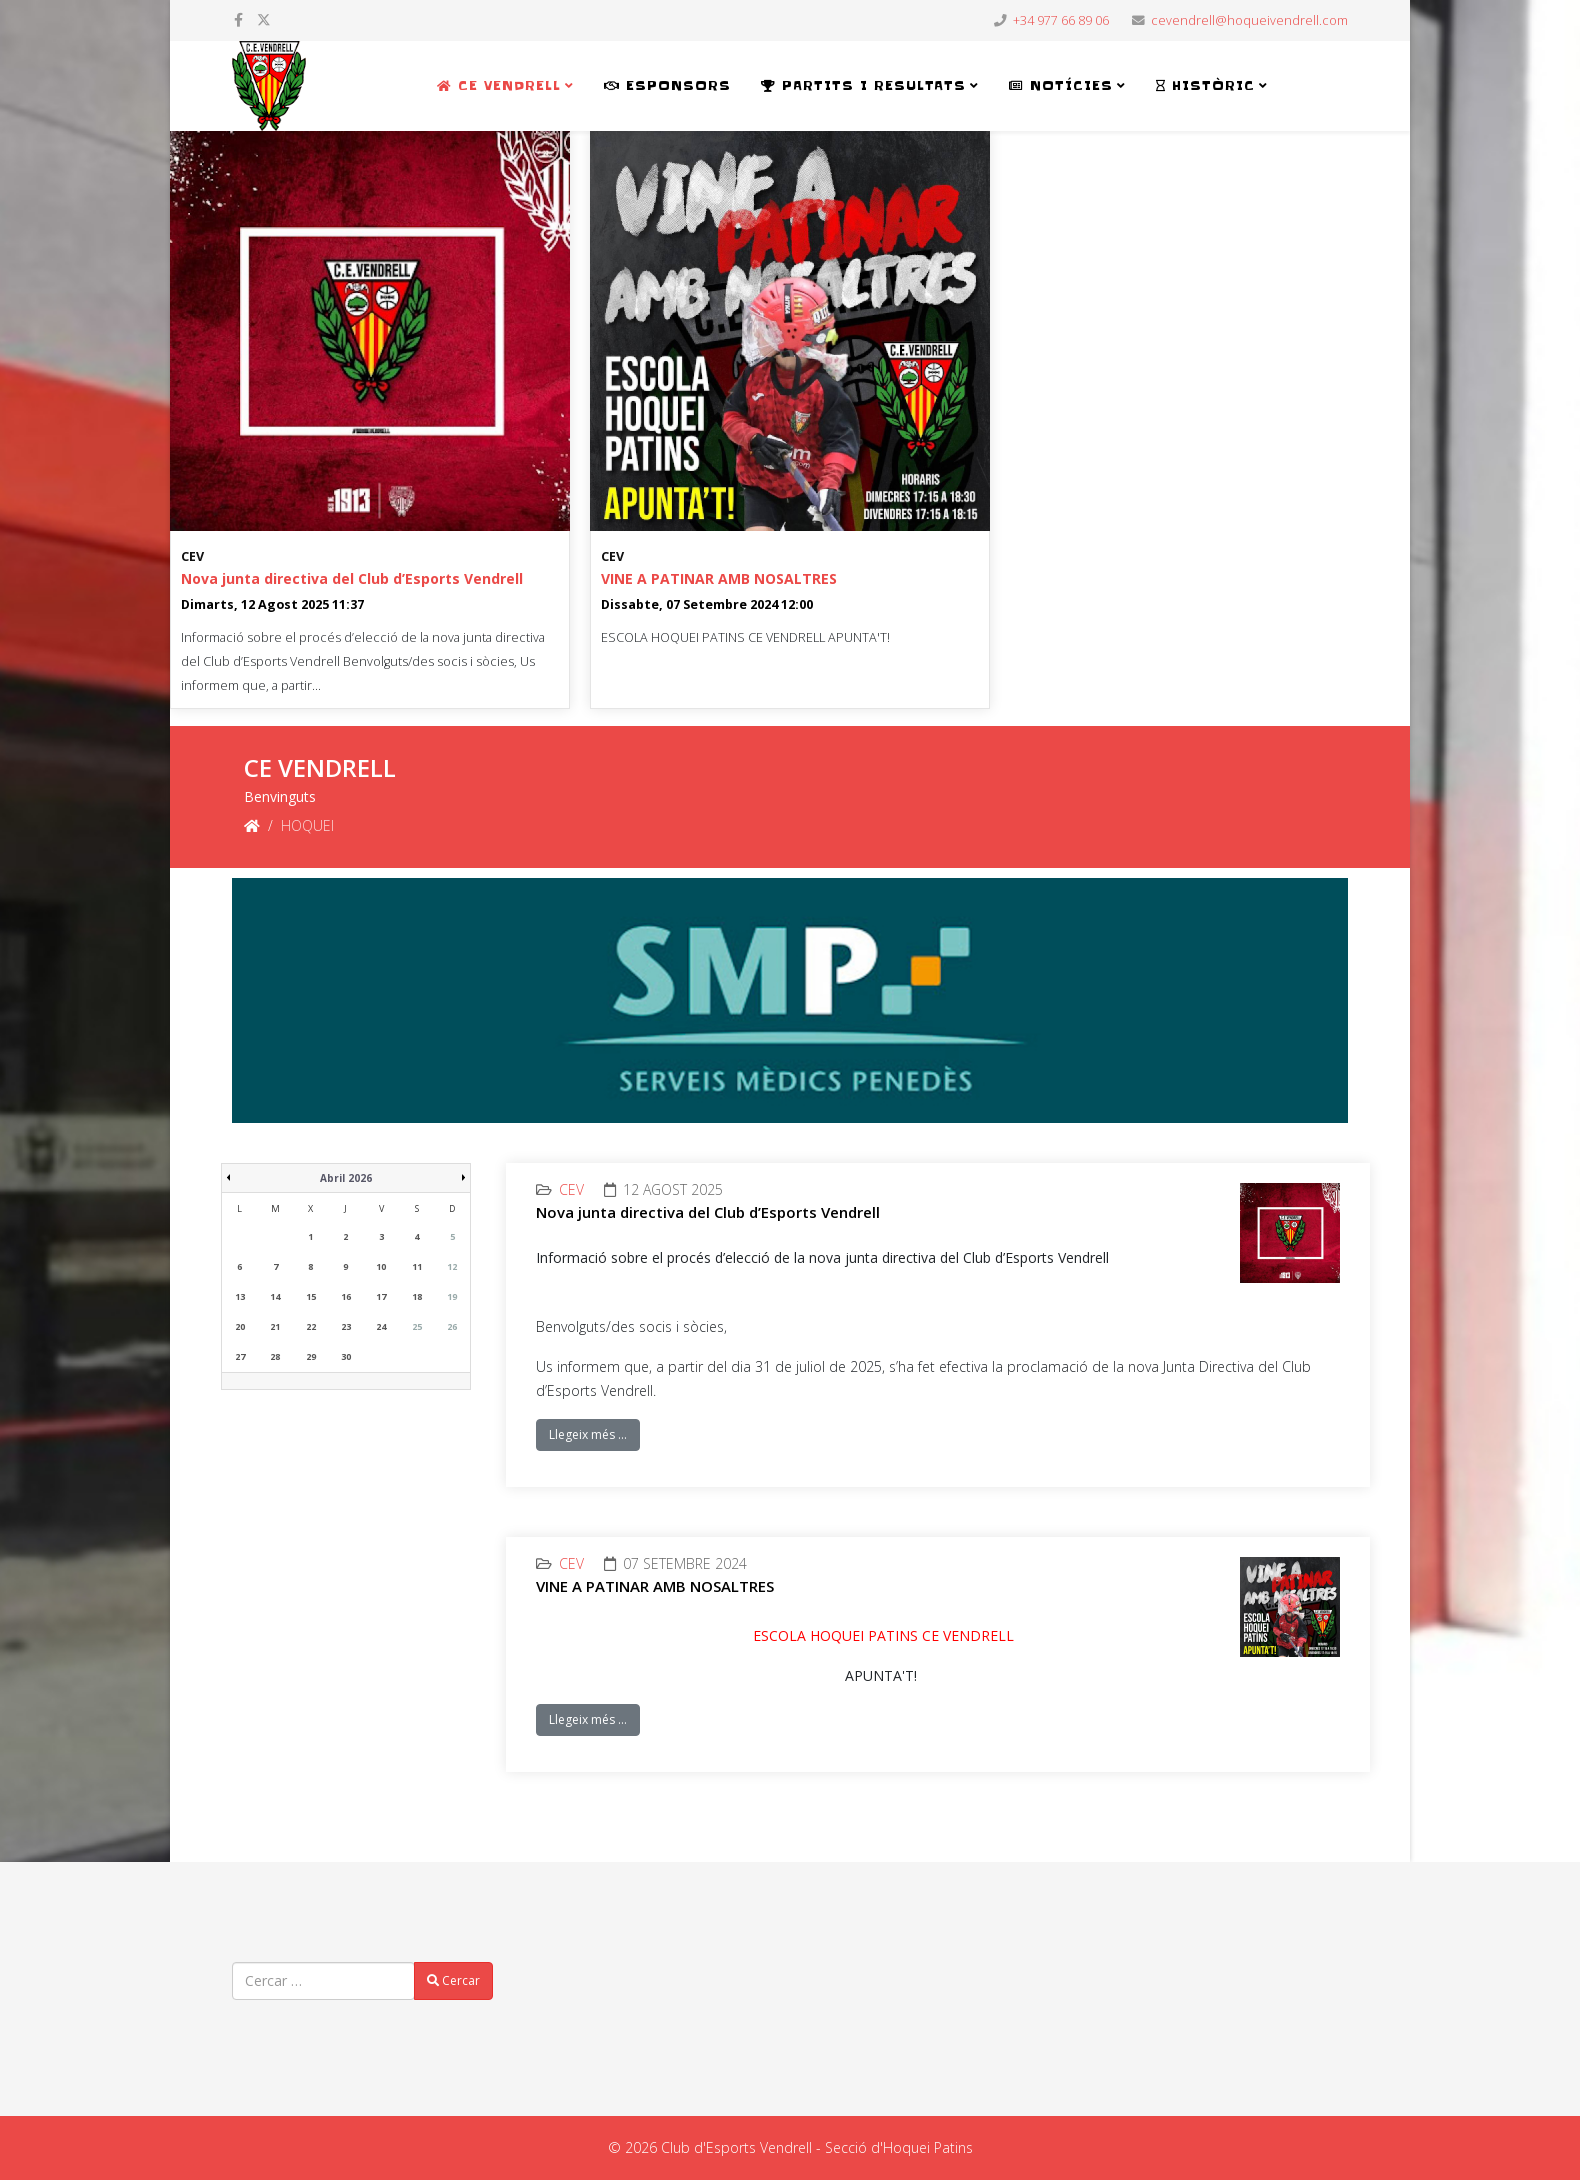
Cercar (453, 1980)
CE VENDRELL (499, 85)
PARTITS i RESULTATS (863, 85)
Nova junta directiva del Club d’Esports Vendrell (352, 578)
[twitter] (264, 19)
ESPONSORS (667, 85)
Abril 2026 (346, 1178)
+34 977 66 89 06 (1061, 20)
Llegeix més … (588, 1434)
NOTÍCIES (1061, 85)
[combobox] (323, 1981)
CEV (192, 556)
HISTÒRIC (1205, 85)
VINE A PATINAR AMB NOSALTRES (719, 578)
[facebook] (238, 19)
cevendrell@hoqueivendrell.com (1249, 20)
